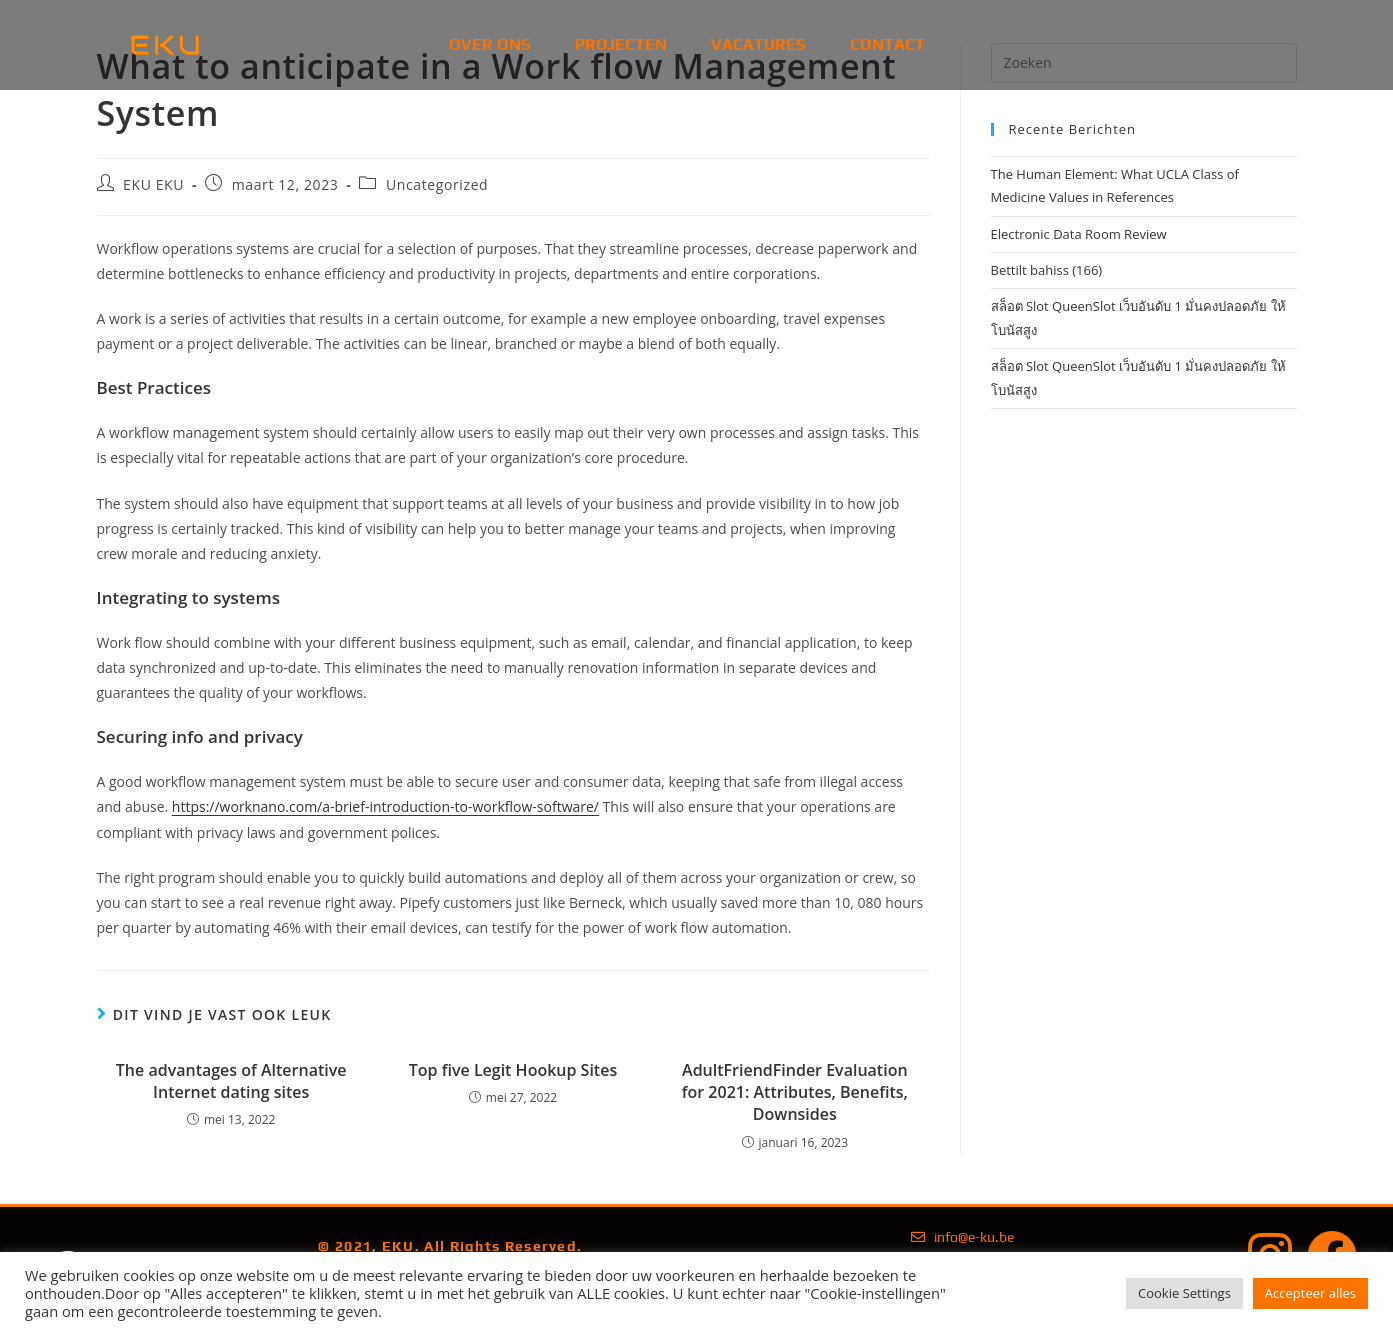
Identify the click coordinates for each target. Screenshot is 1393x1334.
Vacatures (758, 44)
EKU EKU (153, 184)
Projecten (621, 44)
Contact (887, 44)
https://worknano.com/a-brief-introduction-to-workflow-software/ (385, 806)
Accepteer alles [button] (1310, 1293)
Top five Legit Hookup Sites (513, 1070)
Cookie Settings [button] (1184, 1293)
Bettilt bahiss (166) (1047, 270)
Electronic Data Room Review (1079, 234)
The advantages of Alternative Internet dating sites (231, 1081)
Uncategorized (437, 184)
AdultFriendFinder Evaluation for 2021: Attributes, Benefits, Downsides (795, 1092)
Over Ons (490, 44)
